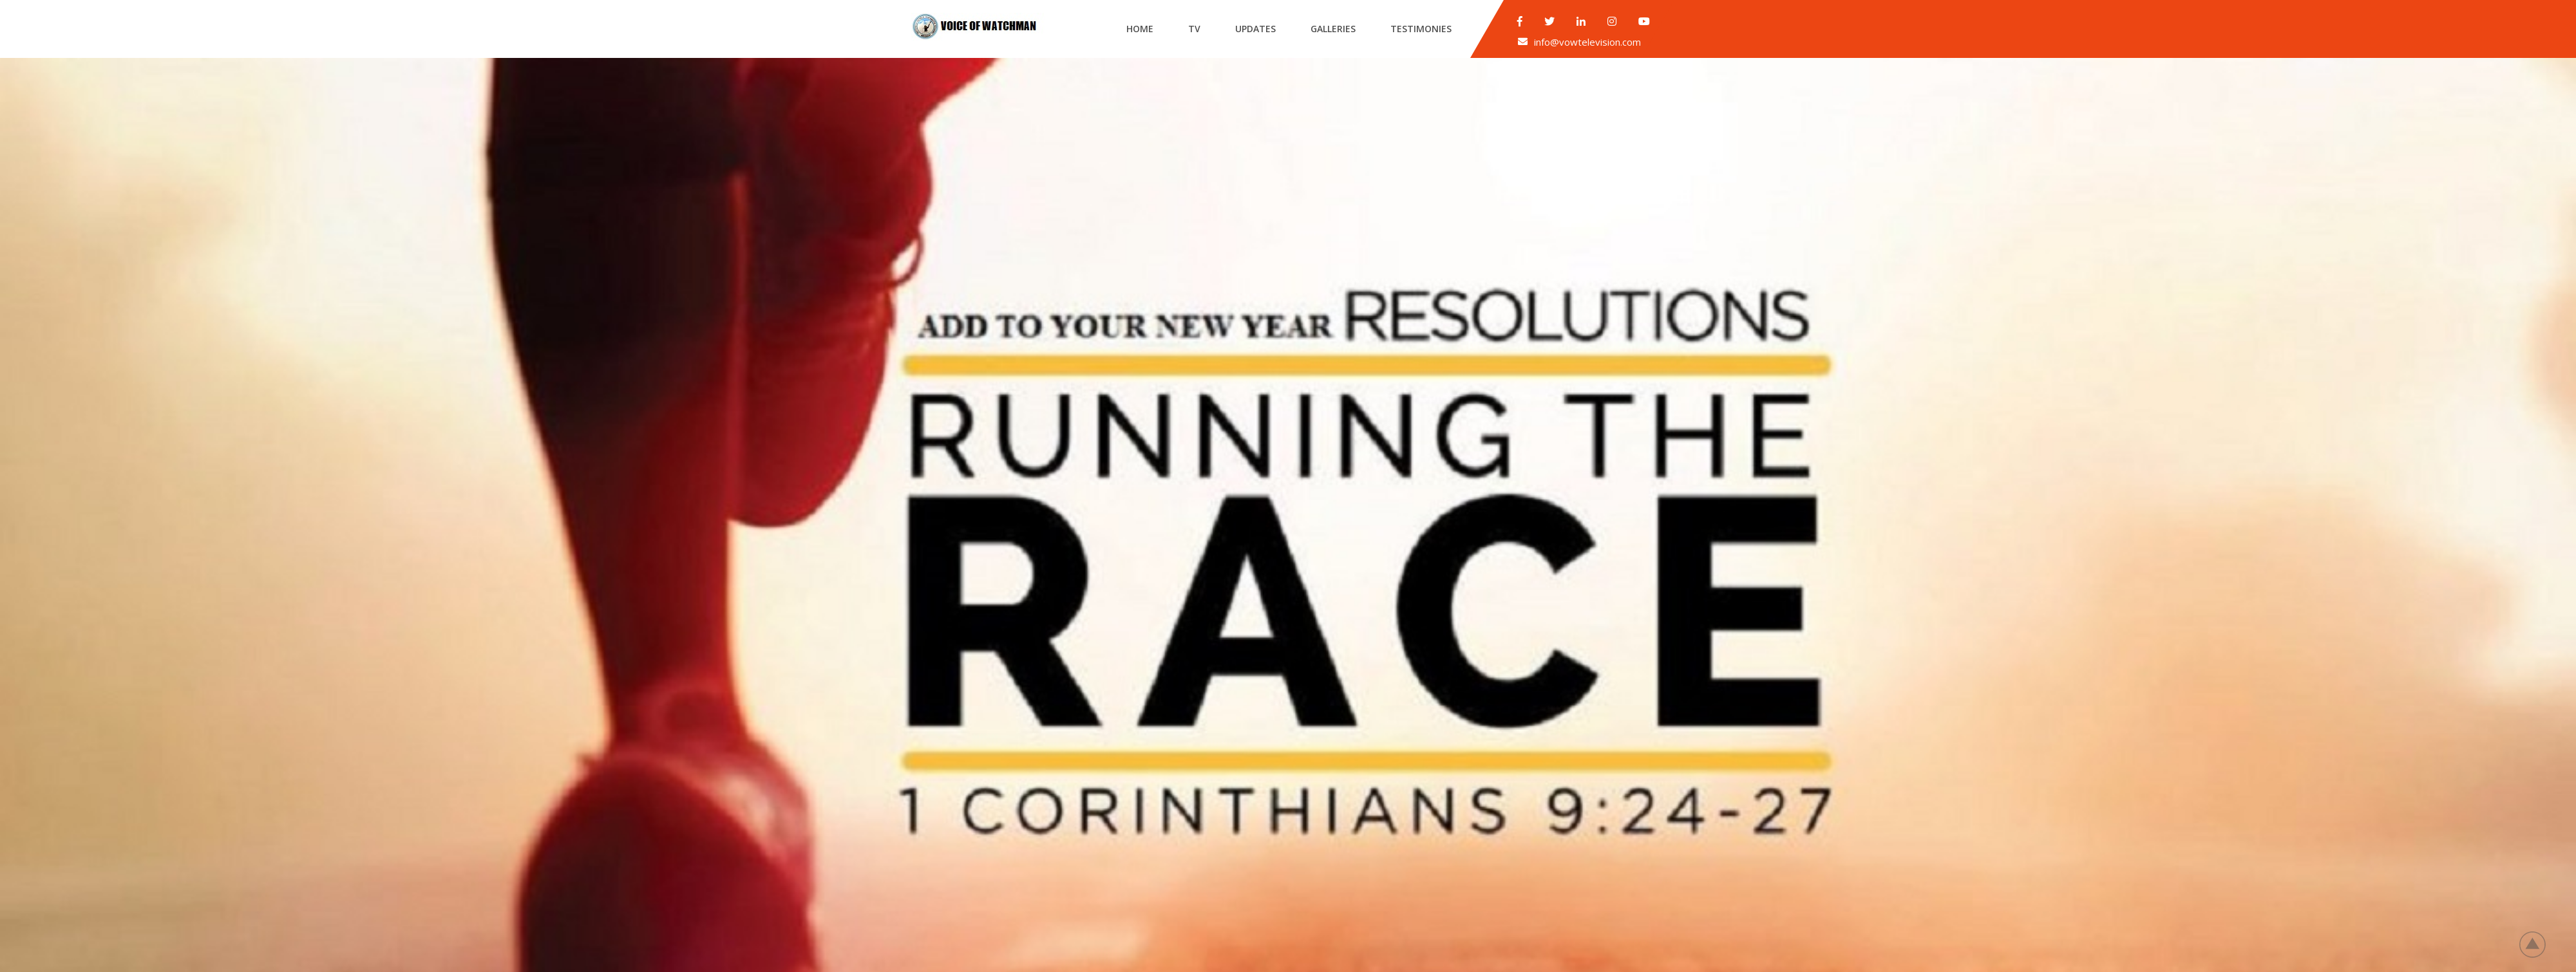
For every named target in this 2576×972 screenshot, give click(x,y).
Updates (1255, 29)
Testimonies (1421, 29)
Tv (1194, 29)
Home (1139, 29)
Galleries (1333, 29)
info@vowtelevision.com (1587, 41)
